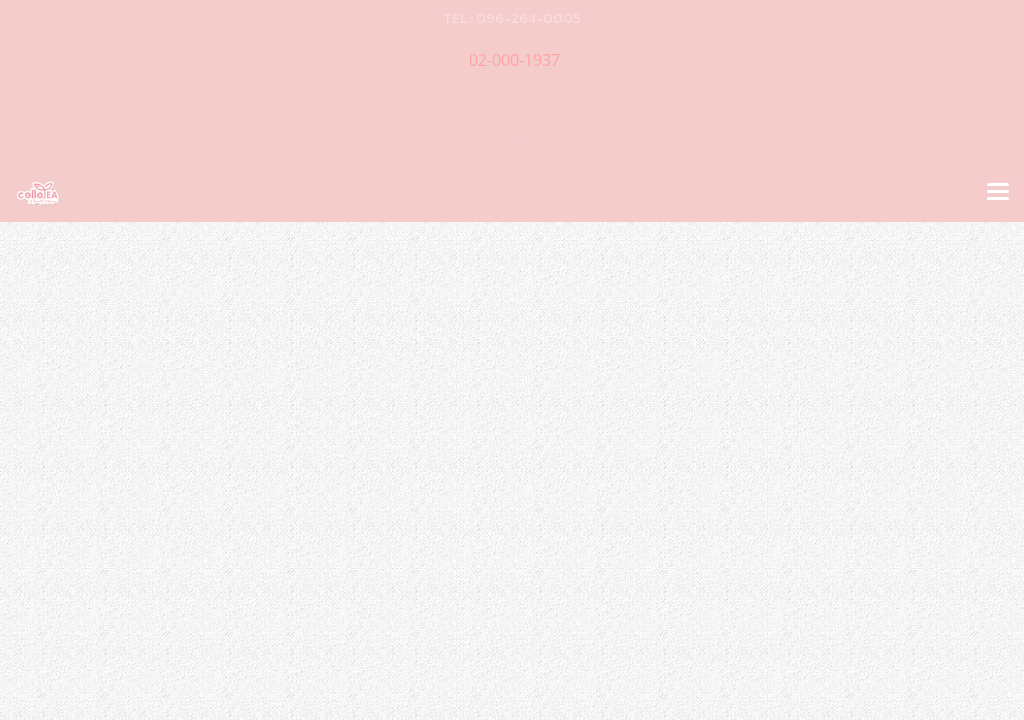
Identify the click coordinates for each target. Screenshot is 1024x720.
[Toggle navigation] (998, 193)
